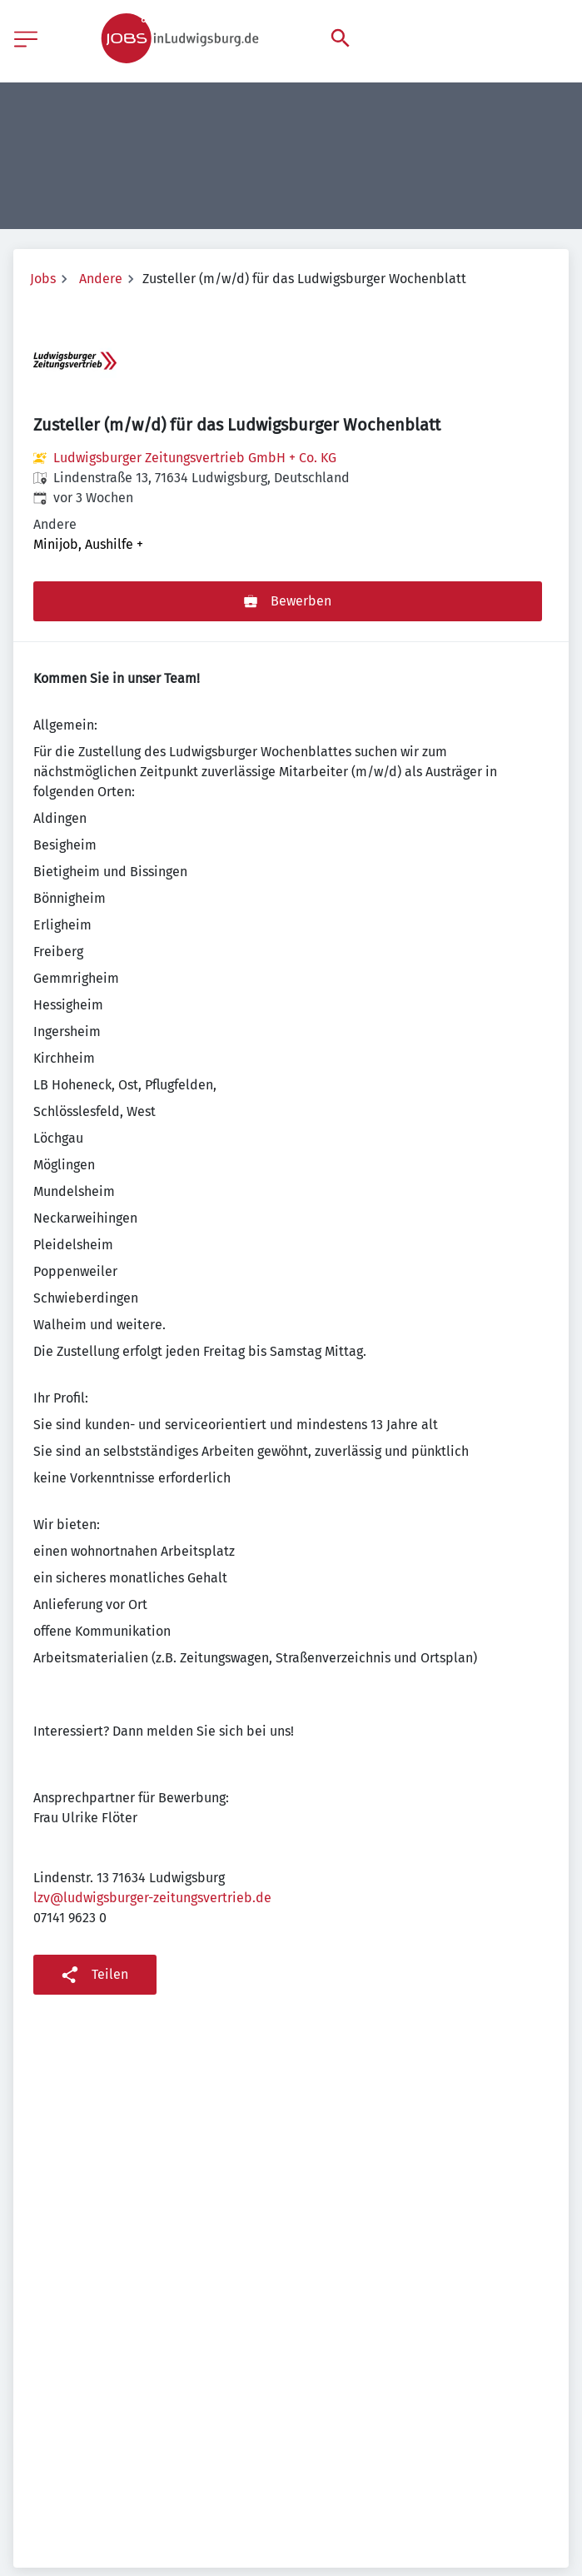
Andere (100, 278)
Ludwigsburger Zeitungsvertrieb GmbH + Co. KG (194, 458)
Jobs (43, 278)
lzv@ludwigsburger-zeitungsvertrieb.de (152, 1898)
